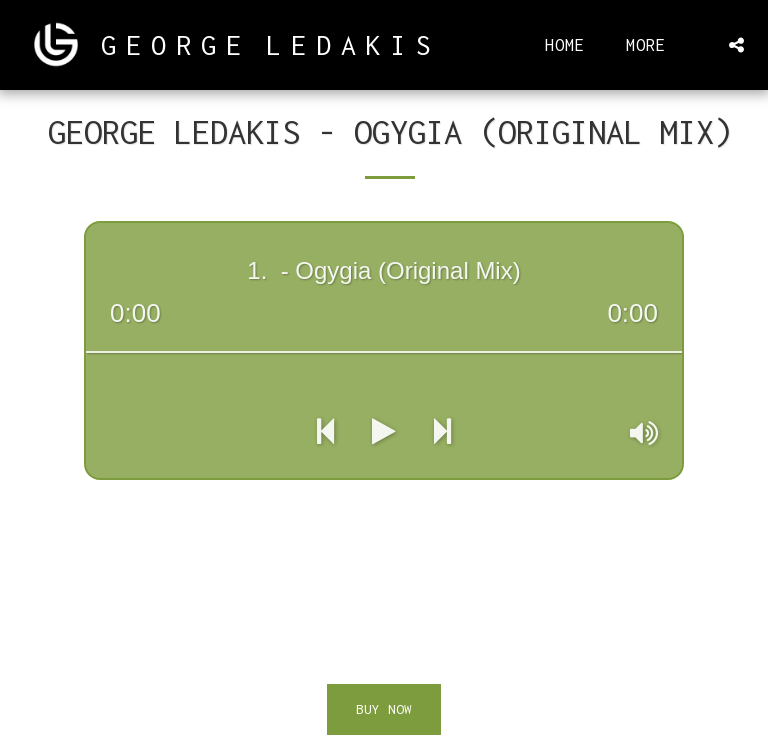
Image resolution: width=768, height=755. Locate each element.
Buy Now (384, 709)
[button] (736, 45)
